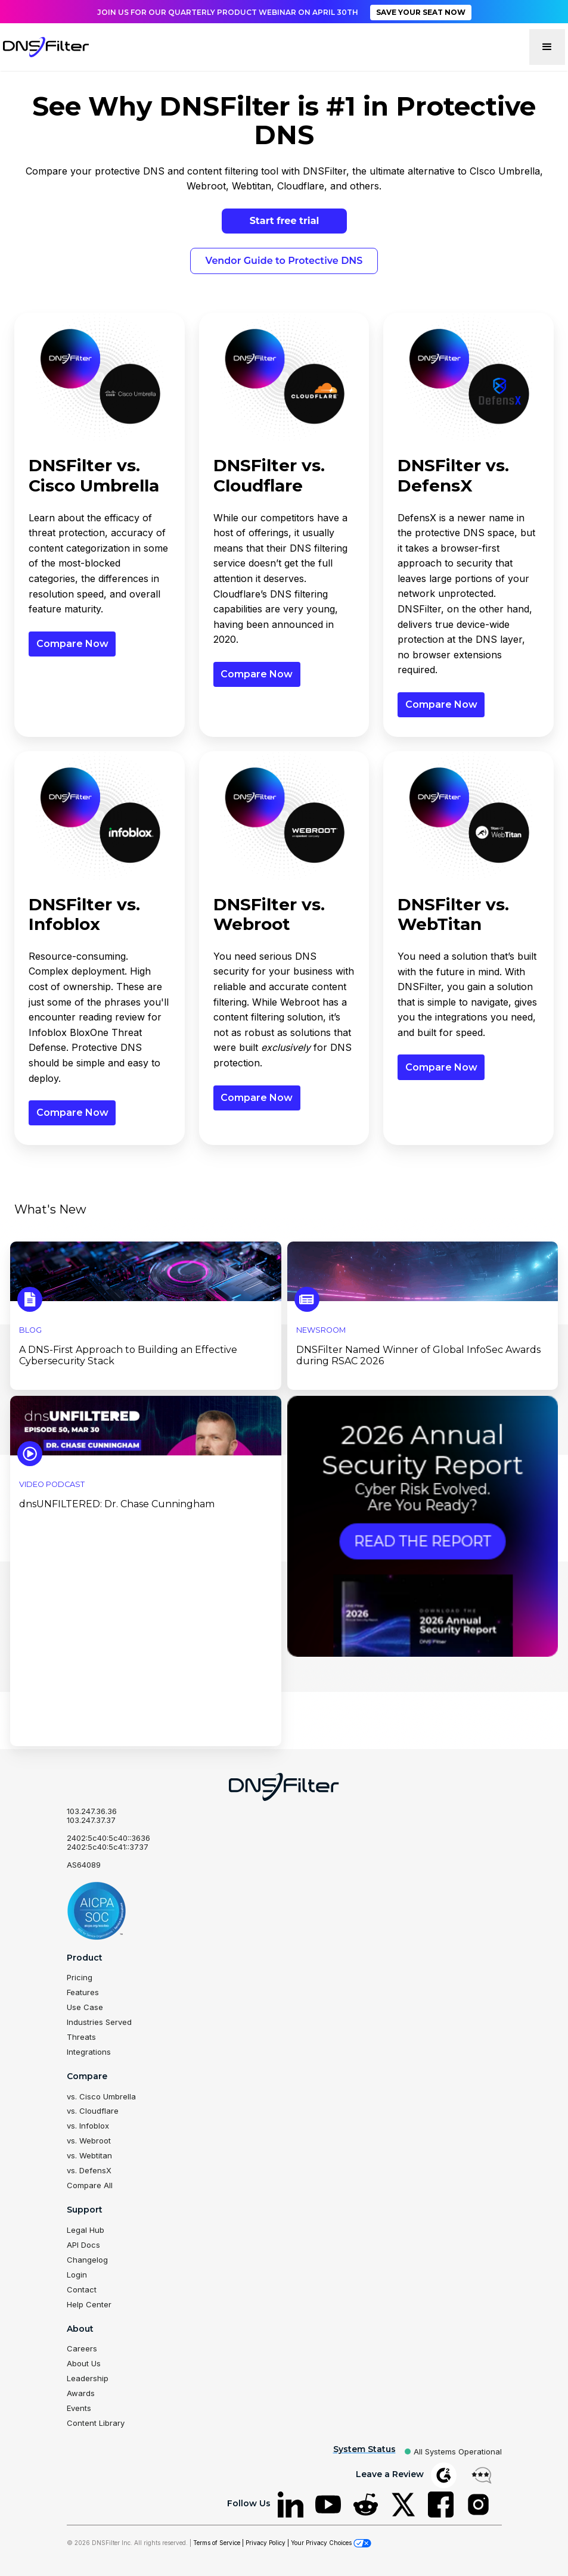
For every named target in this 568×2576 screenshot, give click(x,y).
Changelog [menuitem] (87, 2250)
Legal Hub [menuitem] (85, 2221)
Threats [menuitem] (81, 2034)
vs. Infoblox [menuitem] (88, 2121)
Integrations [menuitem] (89, 2048)
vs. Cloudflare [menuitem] (93, 2106)
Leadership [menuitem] (87, 2365)
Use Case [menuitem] (85, 2005)
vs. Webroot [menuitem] (89, 2135)
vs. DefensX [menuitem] (89, 2164)
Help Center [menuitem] (89, 2293)
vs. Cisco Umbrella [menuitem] (101, 2092)
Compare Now (72, 643)
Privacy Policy (265, 2527)
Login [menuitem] (77, 2264)
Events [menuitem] (79, 2394)
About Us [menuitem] (84, 2351)
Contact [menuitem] (82, 2278)
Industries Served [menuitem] (99, 2019)
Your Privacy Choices (332, 2527)
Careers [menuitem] (82, 2337)
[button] (547, 47)
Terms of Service (216, 2527)
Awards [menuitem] (81, 2380)
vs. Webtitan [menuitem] (89, 2149)
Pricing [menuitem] (79, 1976)
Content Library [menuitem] (96, 2408)
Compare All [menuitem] (90, 2178)
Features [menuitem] (83, 1991)
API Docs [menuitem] (83, 2236)
